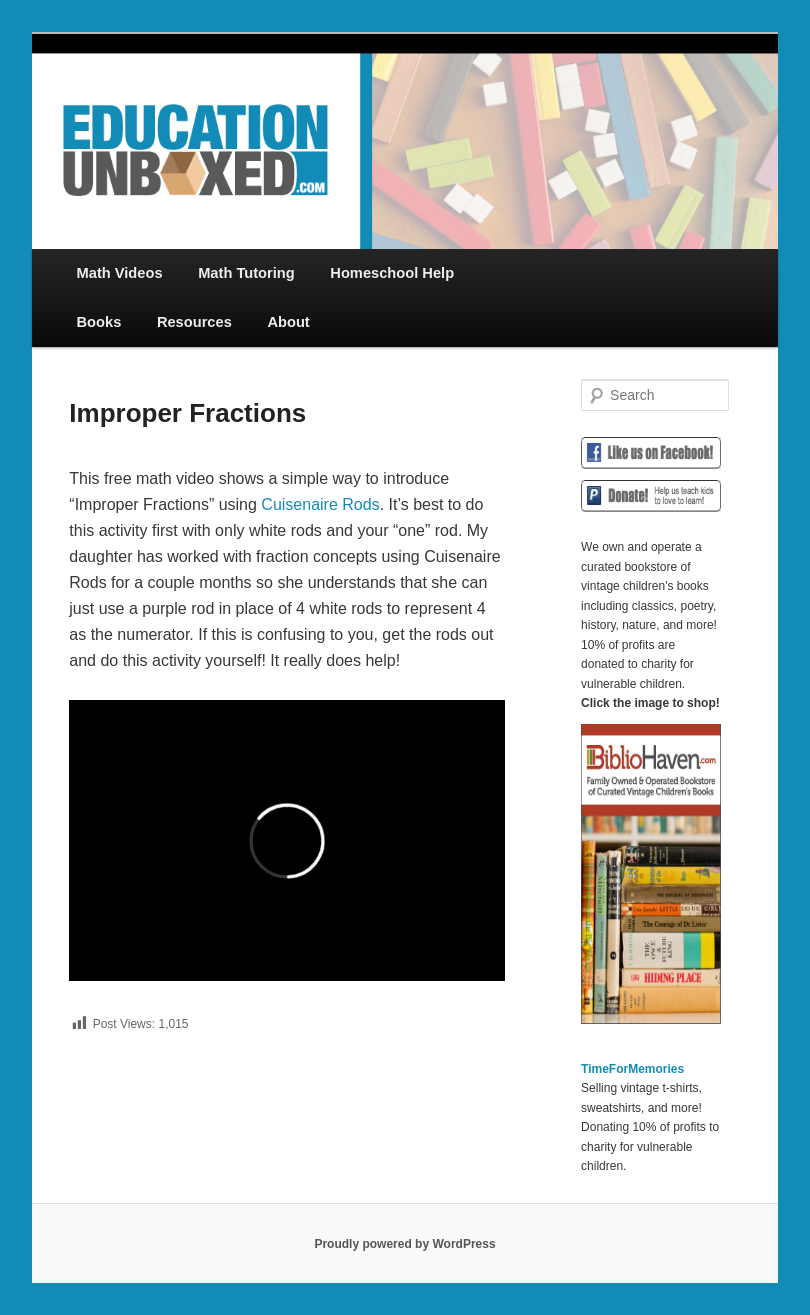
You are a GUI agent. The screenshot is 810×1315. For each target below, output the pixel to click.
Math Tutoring (246, 273)
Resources (194, 322)
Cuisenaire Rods (320, 504)
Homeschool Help (392, 273)
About (288, 322)
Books (99, 322)
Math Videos (120, 273)
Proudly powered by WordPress (404, 1244)
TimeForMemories (632, 1069)
